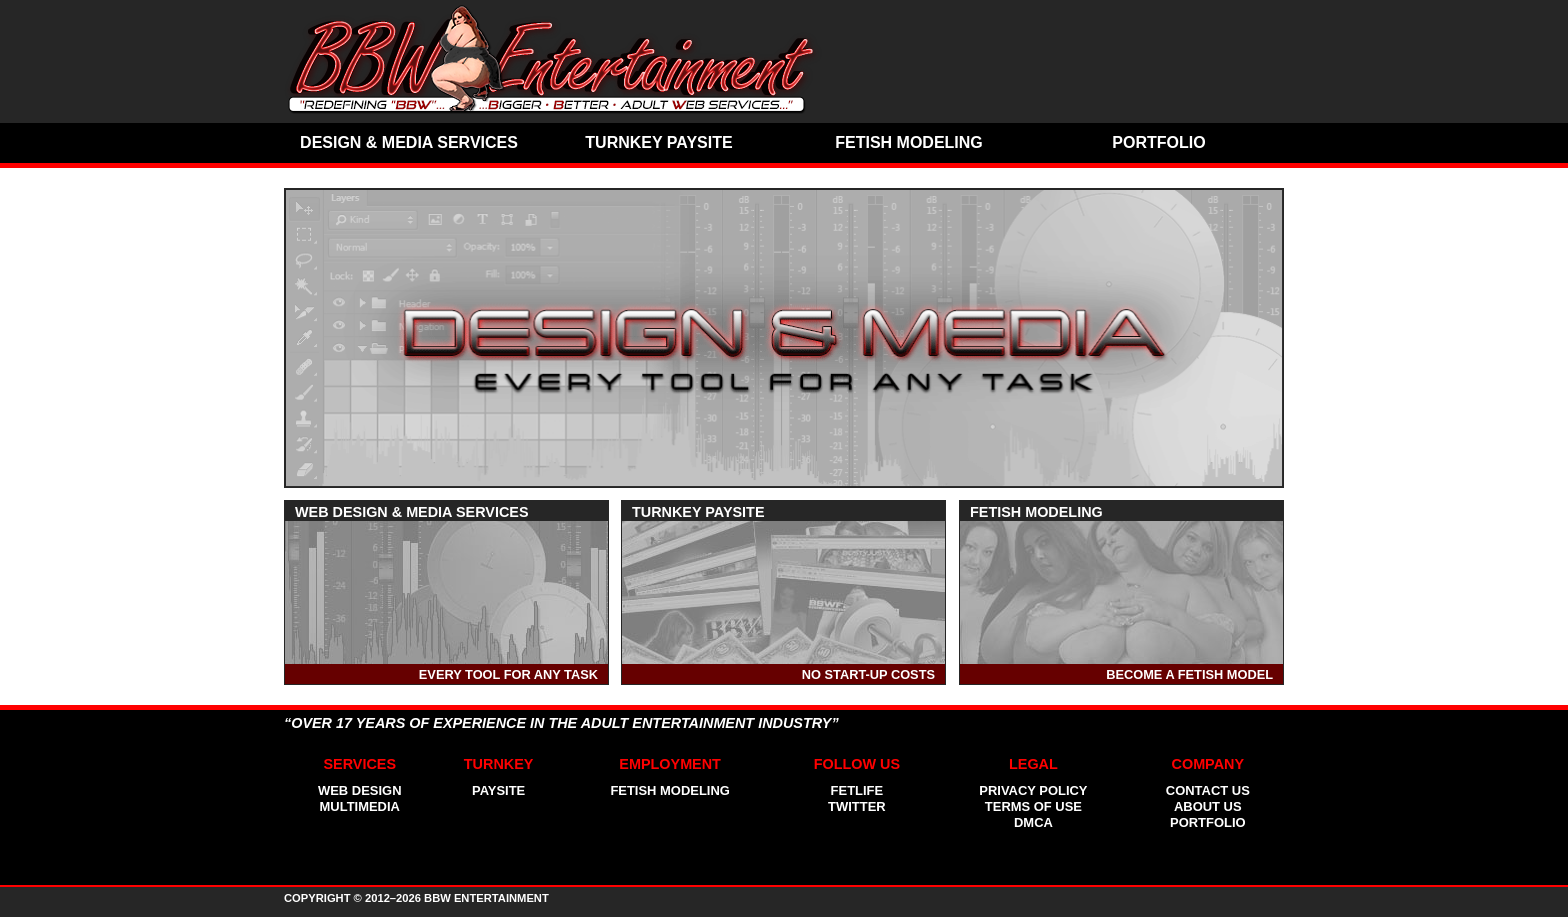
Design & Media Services (409, 142)
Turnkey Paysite (658, 142)
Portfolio (1158, 142)
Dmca (1033, 822)
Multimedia (360, 806)
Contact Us (1208, 790)
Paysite (498, 790)
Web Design (359, 790)
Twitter (857, 806)
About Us (1208, 806)
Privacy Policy (1033, 790)
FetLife (857, 790)
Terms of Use (1033, 806)
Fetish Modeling (909, 142)
